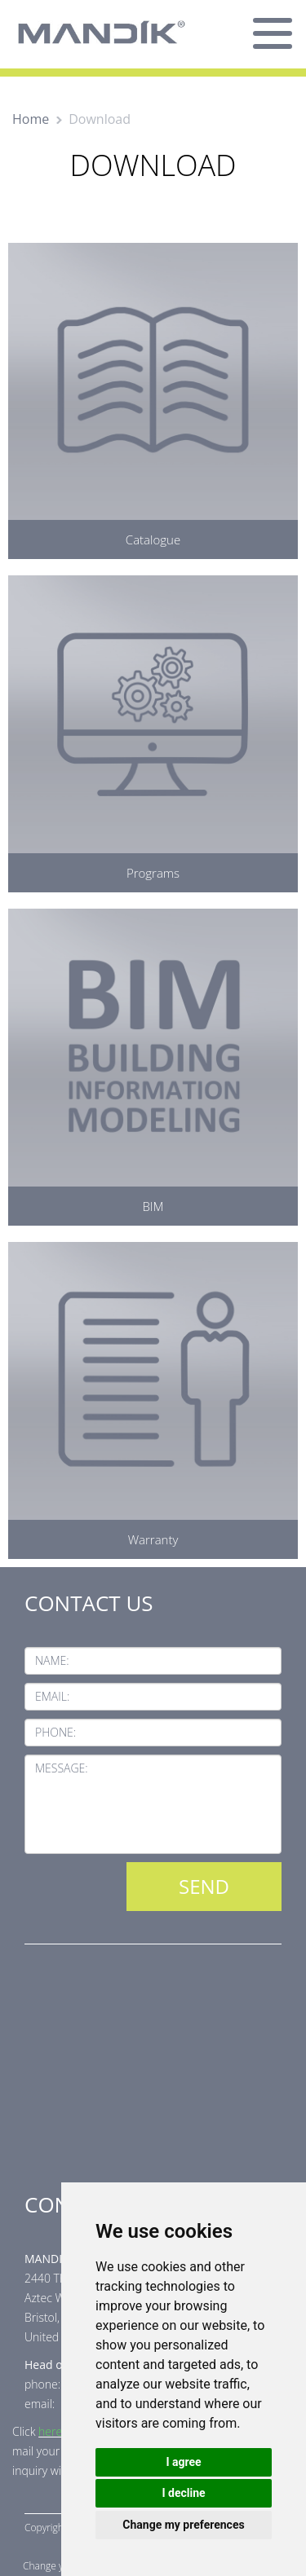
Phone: (55, 1732)
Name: (52, 1660)
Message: (61, 1768)
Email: (52, 1696)
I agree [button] (183, 2461)
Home (30, 119)
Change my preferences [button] (183, 2524)
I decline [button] (183, 2492)
